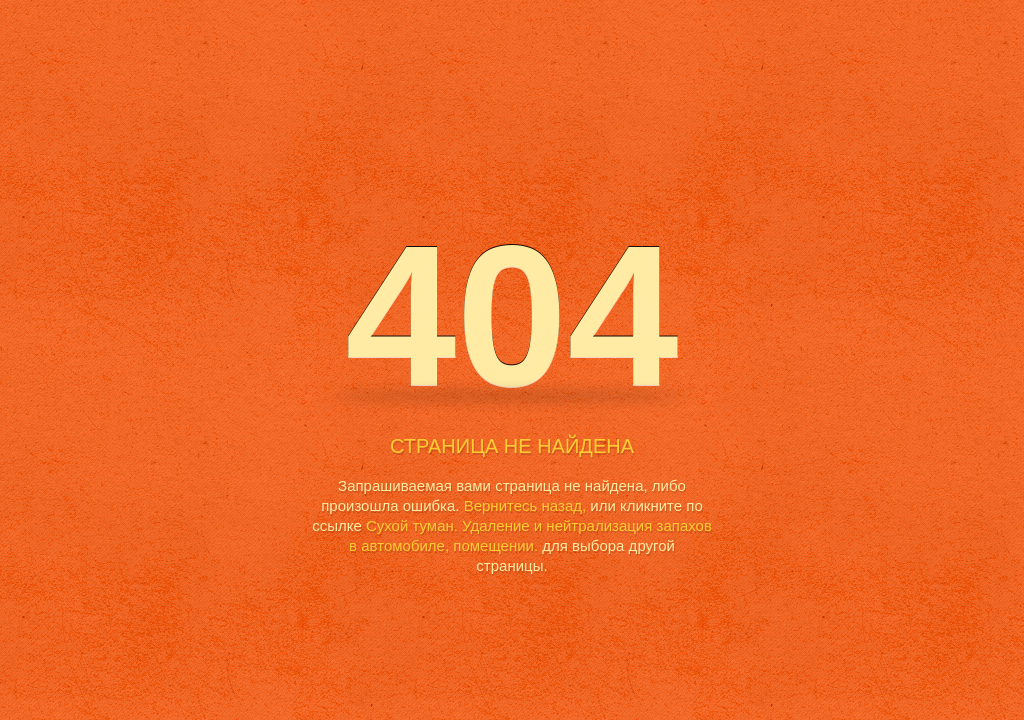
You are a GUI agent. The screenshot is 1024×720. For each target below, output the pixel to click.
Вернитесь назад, (525, 505)
